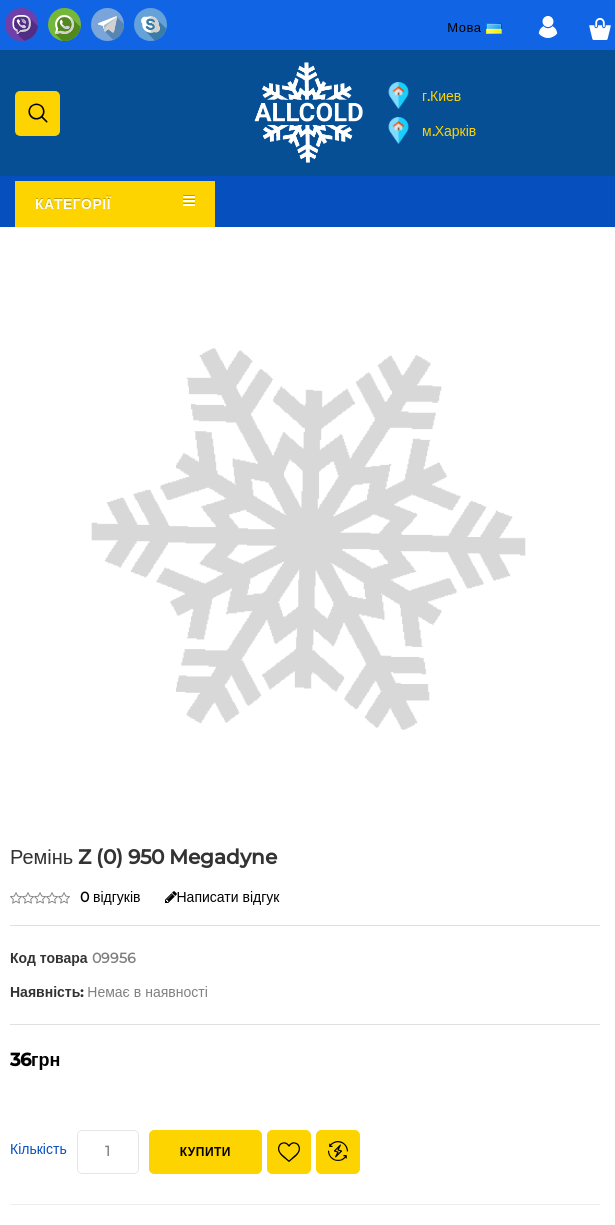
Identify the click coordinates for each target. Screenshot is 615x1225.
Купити (205, 1151)
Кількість (38, 1149)
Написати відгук (222, 897)
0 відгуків (110, 897)
